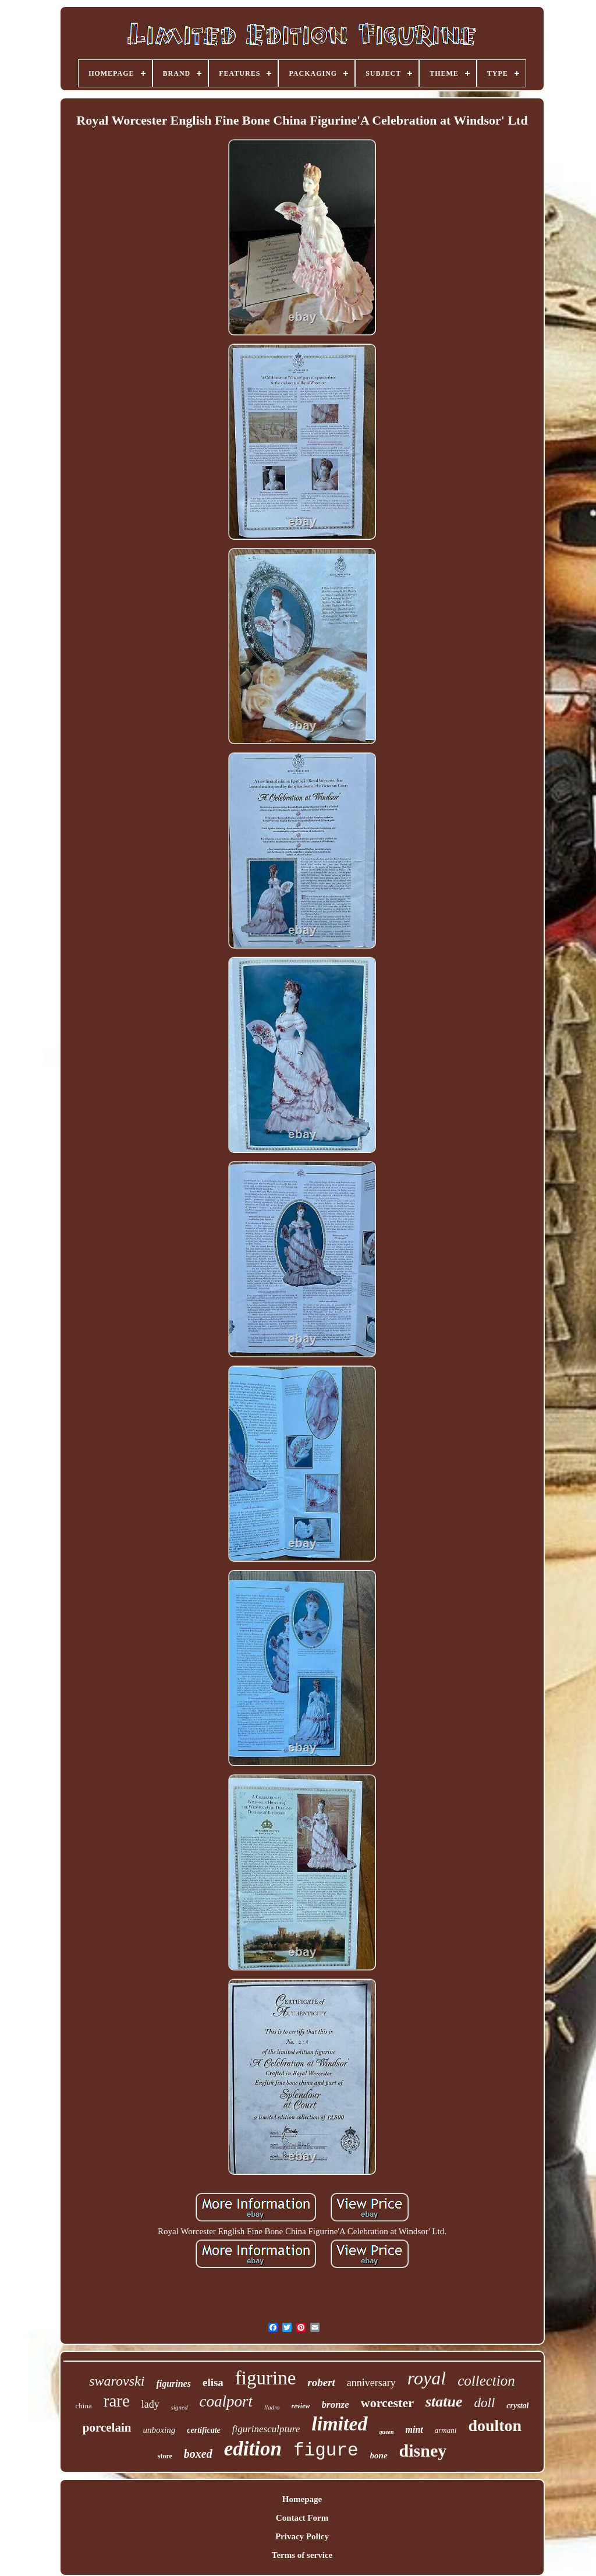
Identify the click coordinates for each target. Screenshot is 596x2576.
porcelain (107, 2428)
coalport (226, 2401)
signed (179, 2407)
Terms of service (302, 2555)
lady (150, 2404)
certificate (204, 2430)
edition (253, 2448)
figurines (173, 2384)
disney (423, 2450)
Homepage (302, 2499)
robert (321, 2382)
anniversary (371, 2383)
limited (339, 2424)
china (84, 2405)
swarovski (116, 2381)
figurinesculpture (266, 2429)
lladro (272, 2407)
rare (117, 2400)
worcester (387, 2402)
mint (414, 2430)
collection (486, 2381)
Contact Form (302, 2517)
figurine (265, 2378)
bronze (335, 2404)
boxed (198, 2453)
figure (326, 2450)
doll (484, 2402)
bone (379, 2455)
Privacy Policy (302, 2536)
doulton (495, 2425)
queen (386, 2432)
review (301, 2406)
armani (446, 2430)
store (165, 2456)
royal (426, 2378)
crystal (517, 2405)
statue (444, 2401)
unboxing (159, 2430)
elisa (213, 2382)
